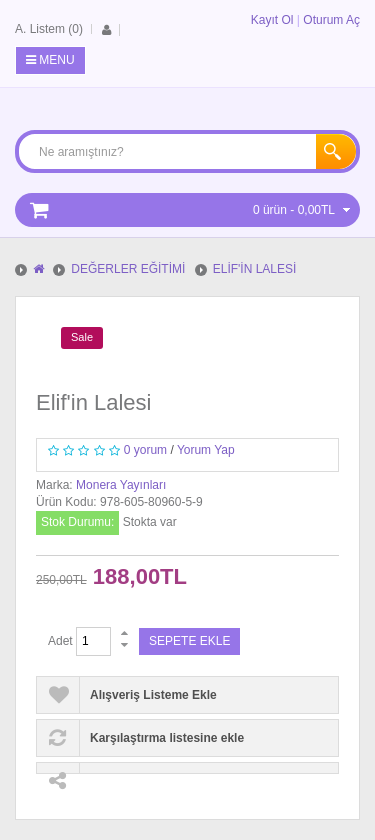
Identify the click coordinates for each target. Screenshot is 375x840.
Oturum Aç (331, 20)
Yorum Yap (206, 450)
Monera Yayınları (121, 485)
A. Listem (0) (49, 29)
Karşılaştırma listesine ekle (167, 738)
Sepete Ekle (189, 641)
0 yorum (145, 450)
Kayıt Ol (272, 20)
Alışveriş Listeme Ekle (153, 695)
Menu (50, 60)
